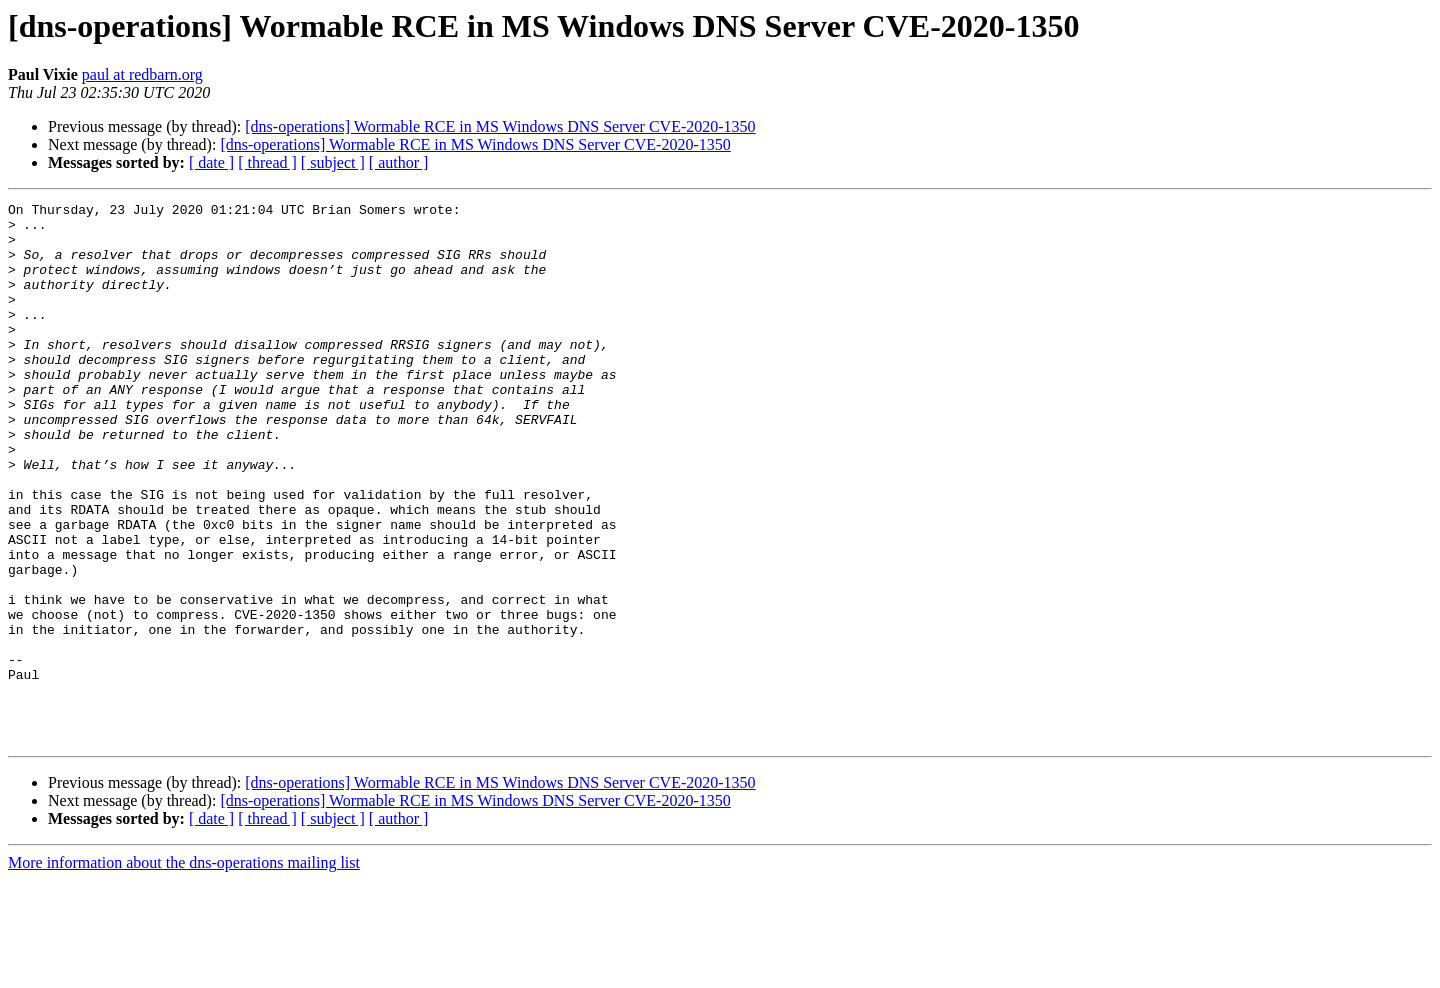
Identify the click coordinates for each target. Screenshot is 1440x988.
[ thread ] (267, 162)
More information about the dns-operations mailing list (184, 970)
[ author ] (399, 162)
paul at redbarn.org (142, 74)
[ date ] (211, 162)
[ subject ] (333, 162)
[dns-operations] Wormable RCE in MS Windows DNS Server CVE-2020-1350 (500, 126)
